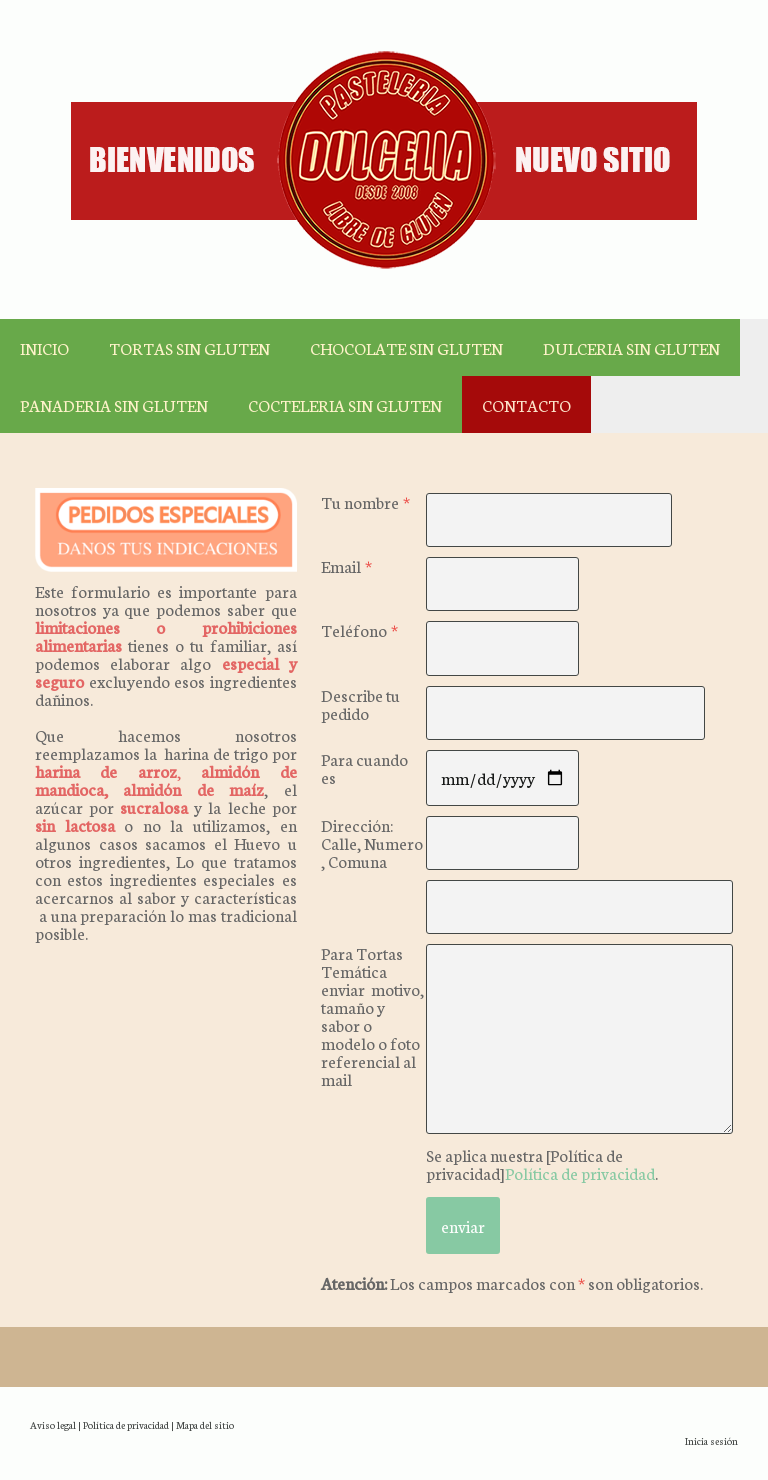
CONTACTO (526, 404)
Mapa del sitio (205, 1424)
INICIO (44, 347)
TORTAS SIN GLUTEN (189, 347)
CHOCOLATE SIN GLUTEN (406, 347)
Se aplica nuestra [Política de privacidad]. (542, 1163)
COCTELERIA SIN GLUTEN (345, 404)
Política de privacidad (580, 1172)
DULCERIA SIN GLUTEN (631, 347)
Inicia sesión (711, 1440)
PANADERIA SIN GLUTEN (114, 404)
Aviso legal (53, 1424)
